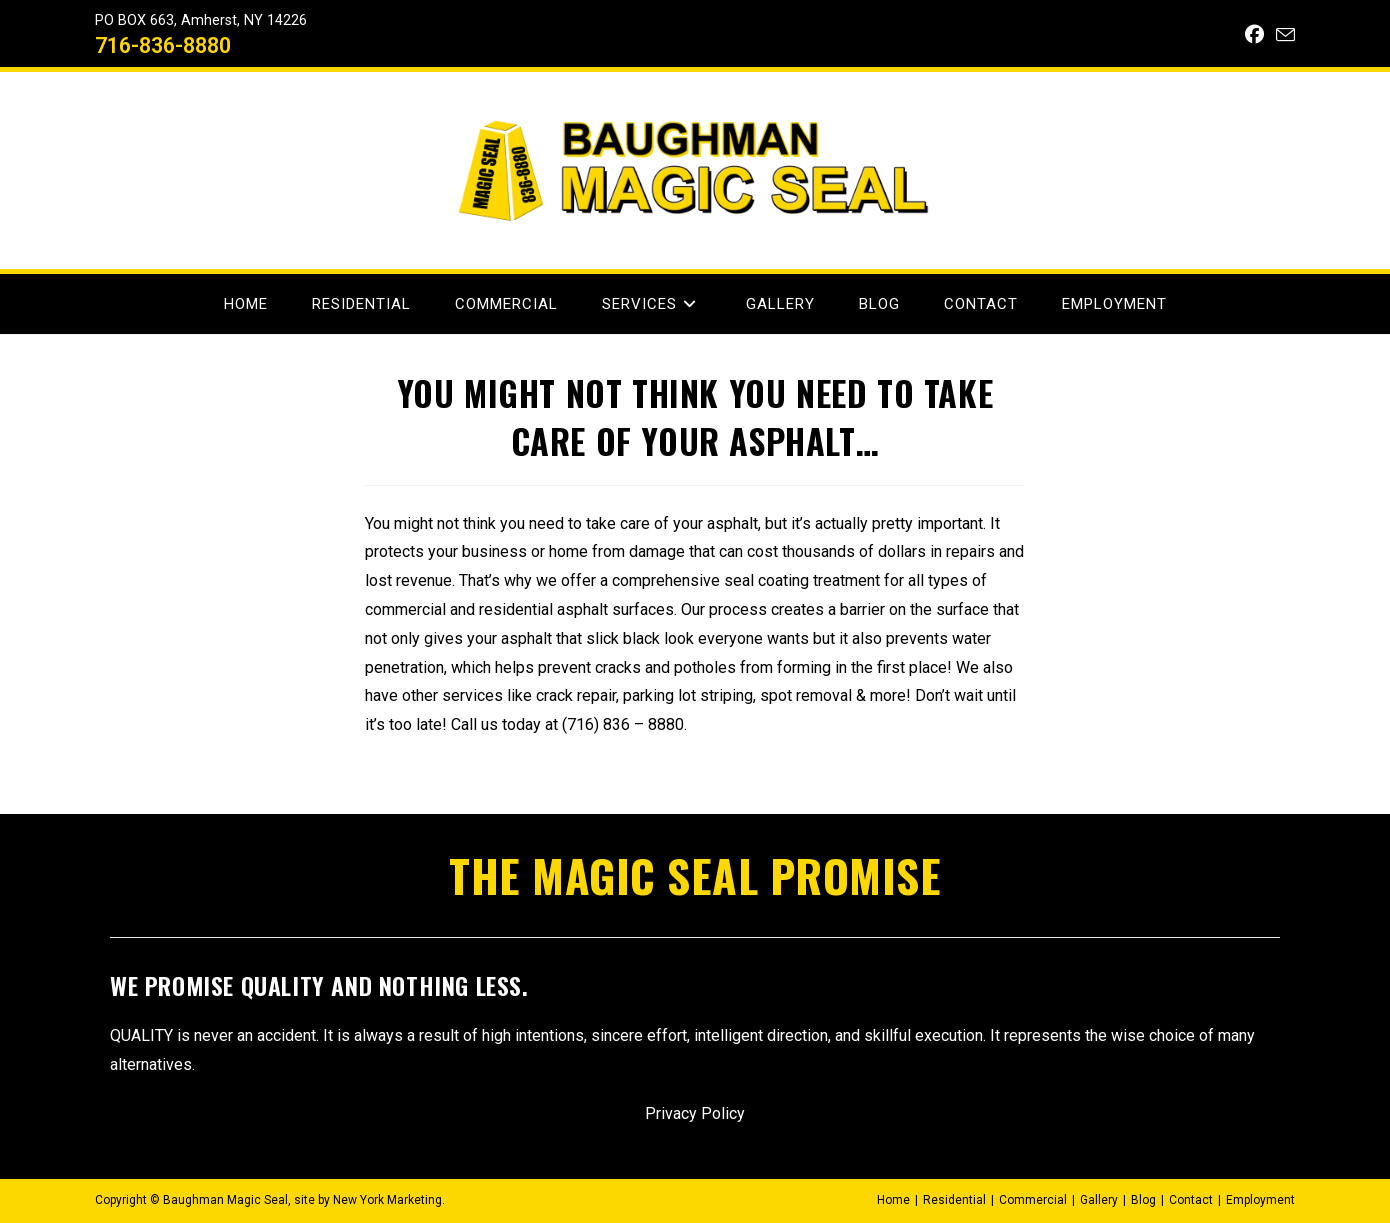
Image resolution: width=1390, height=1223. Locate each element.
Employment (1260, 1200)
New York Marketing (387, 1200)
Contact (1191, 1200)
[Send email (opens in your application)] (1282, 36)
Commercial (1033, 1200)
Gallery (1099, 1200)
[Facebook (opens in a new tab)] (1254, 35)
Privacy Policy (695, 1113)
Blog (1143, 1200)
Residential (954, 1200)
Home (893, 1200)
